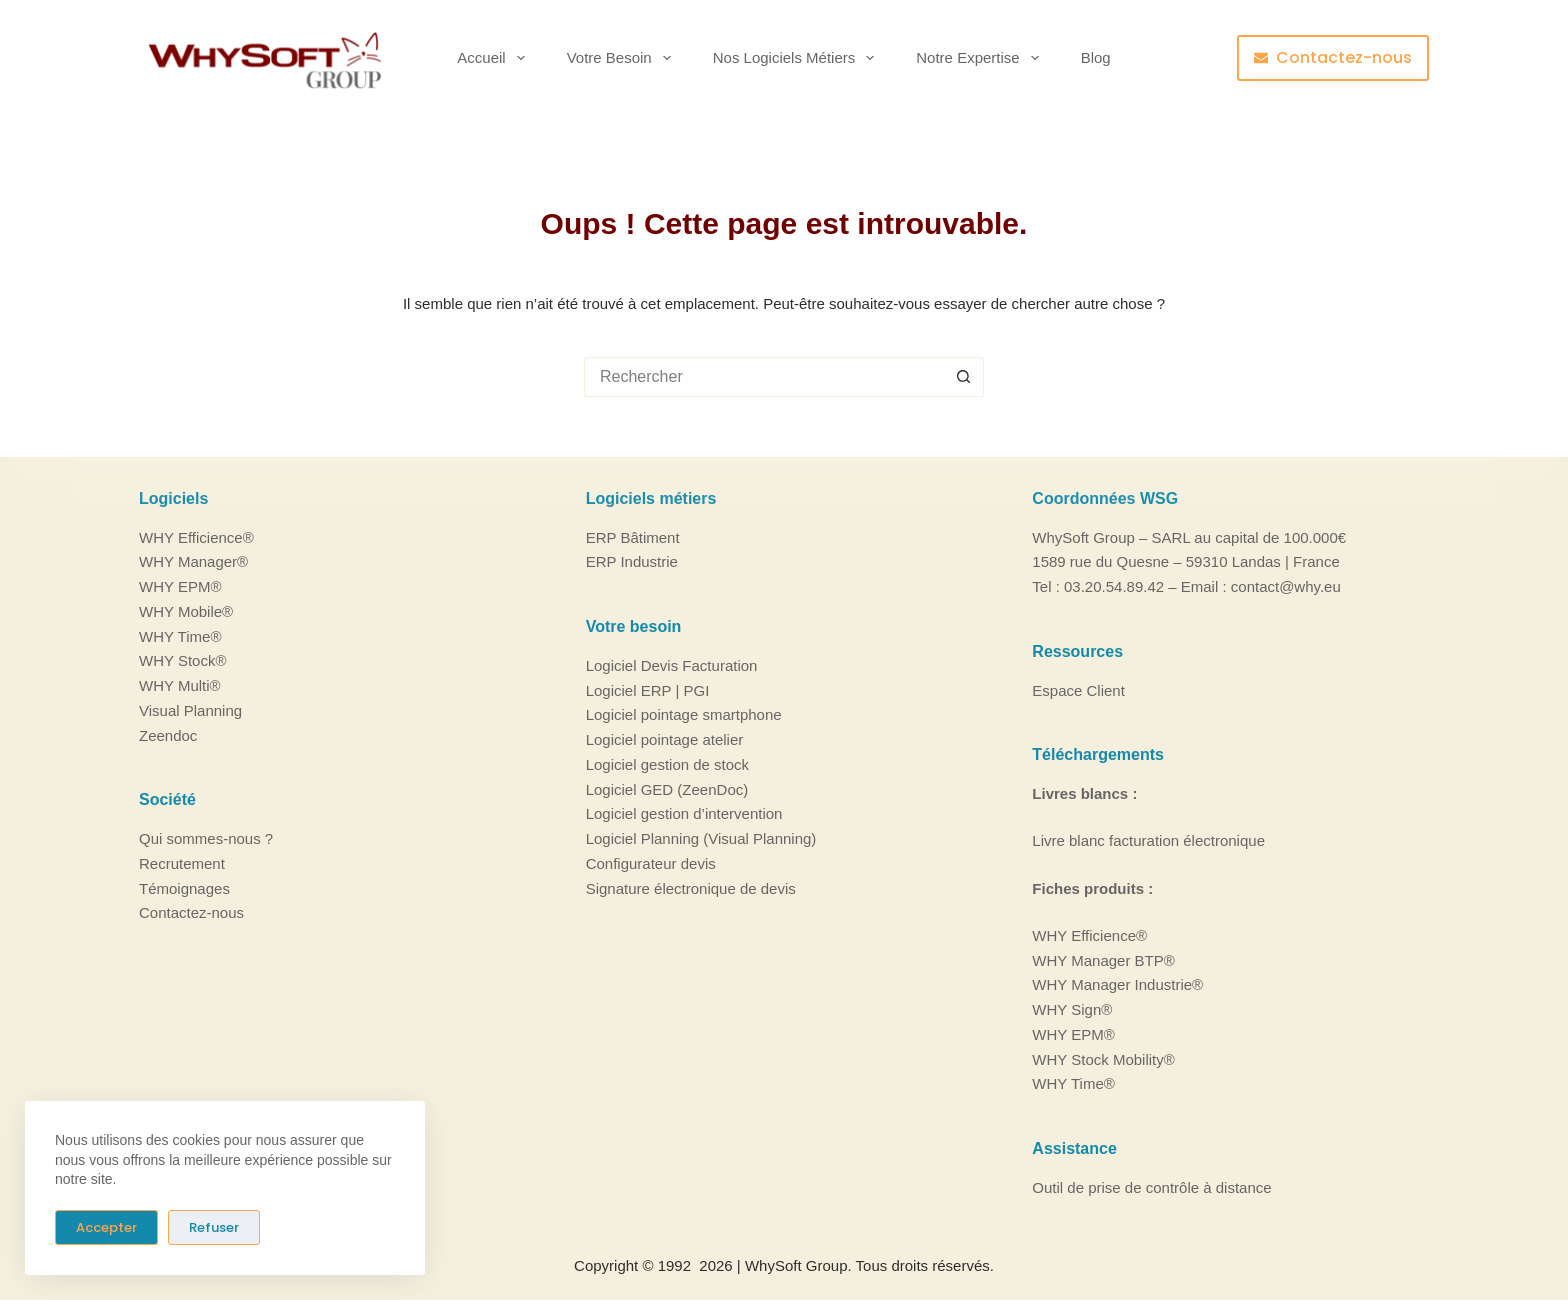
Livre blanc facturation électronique (1148, 840)
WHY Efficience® (196, 536)
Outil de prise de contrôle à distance (1151, 1187)
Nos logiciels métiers (798, 58)
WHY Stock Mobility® (1103, 1058)
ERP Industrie (632, 561)
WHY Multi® (180, 685)
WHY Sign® (1072, 1009)
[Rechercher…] (764, 377)
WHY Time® (180, 635)
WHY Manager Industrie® (1117, 984)
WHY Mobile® (186, 611)
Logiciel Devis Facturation (672, 665)
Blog (1096, 57)
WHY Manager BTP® (1103, 959)
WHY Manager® (193, 561)
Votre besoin (623, 58)
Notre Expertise (981, 58)
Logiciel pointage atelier (665, 739)
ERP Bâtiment (633, 536)
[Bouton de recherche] (964, 377)
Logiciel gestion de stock (667, 764)
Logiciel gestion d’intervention (684, 813)
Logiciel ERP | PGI (648, 689)
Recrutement (182, 863)
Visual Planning (190, 710)
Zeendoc (168, 734)
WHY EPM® (180, 586)
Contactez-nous (1333, 57)
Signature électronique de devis (691, 887)
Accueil (494, 58)
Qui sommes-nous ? (206, 838)
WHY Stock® (182, 660)
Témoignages (184, 887)
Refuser (214, 1227)
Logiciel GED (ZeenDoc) (667, 788)
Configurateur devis (651, 863)
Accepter (106, 1227)
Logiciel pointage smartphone (684, 714)
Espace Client (1078, 689)
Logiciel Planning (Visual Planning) (701, 838)
